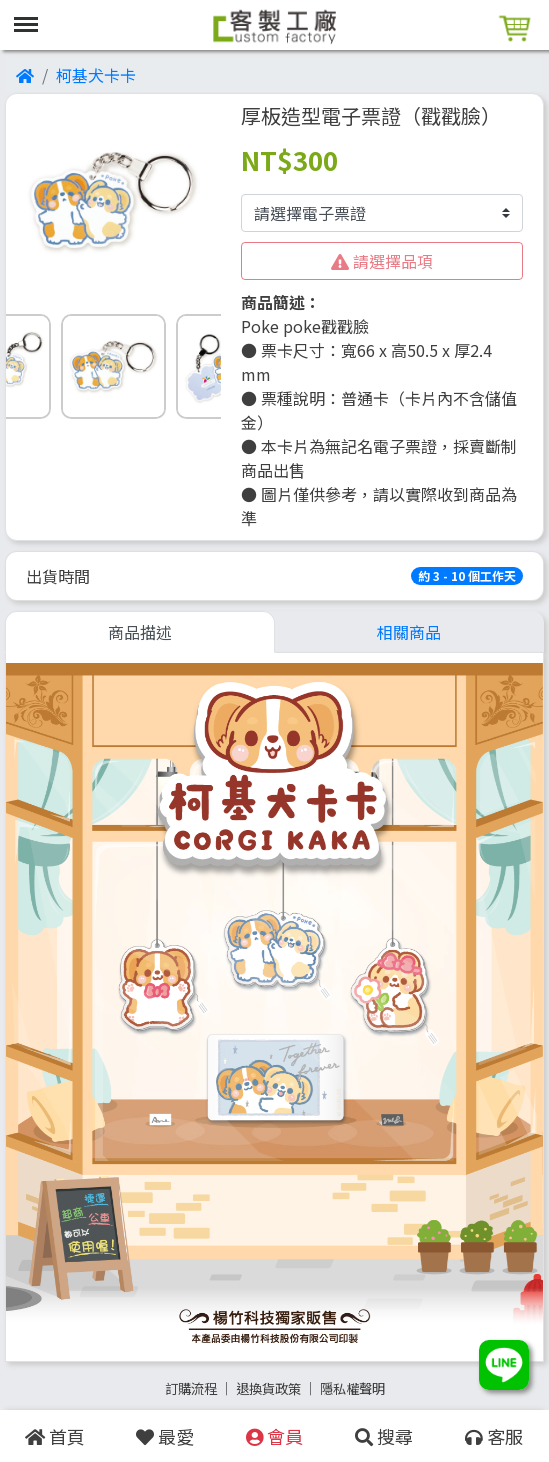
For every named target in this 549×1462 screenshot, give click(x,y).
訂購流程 (191, 1388)
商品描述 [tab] (140, 632)
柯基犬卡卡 (96, 75)
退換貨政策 (268, 1388)
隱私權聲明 (352, 1388)
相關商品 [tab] (409, 632)
